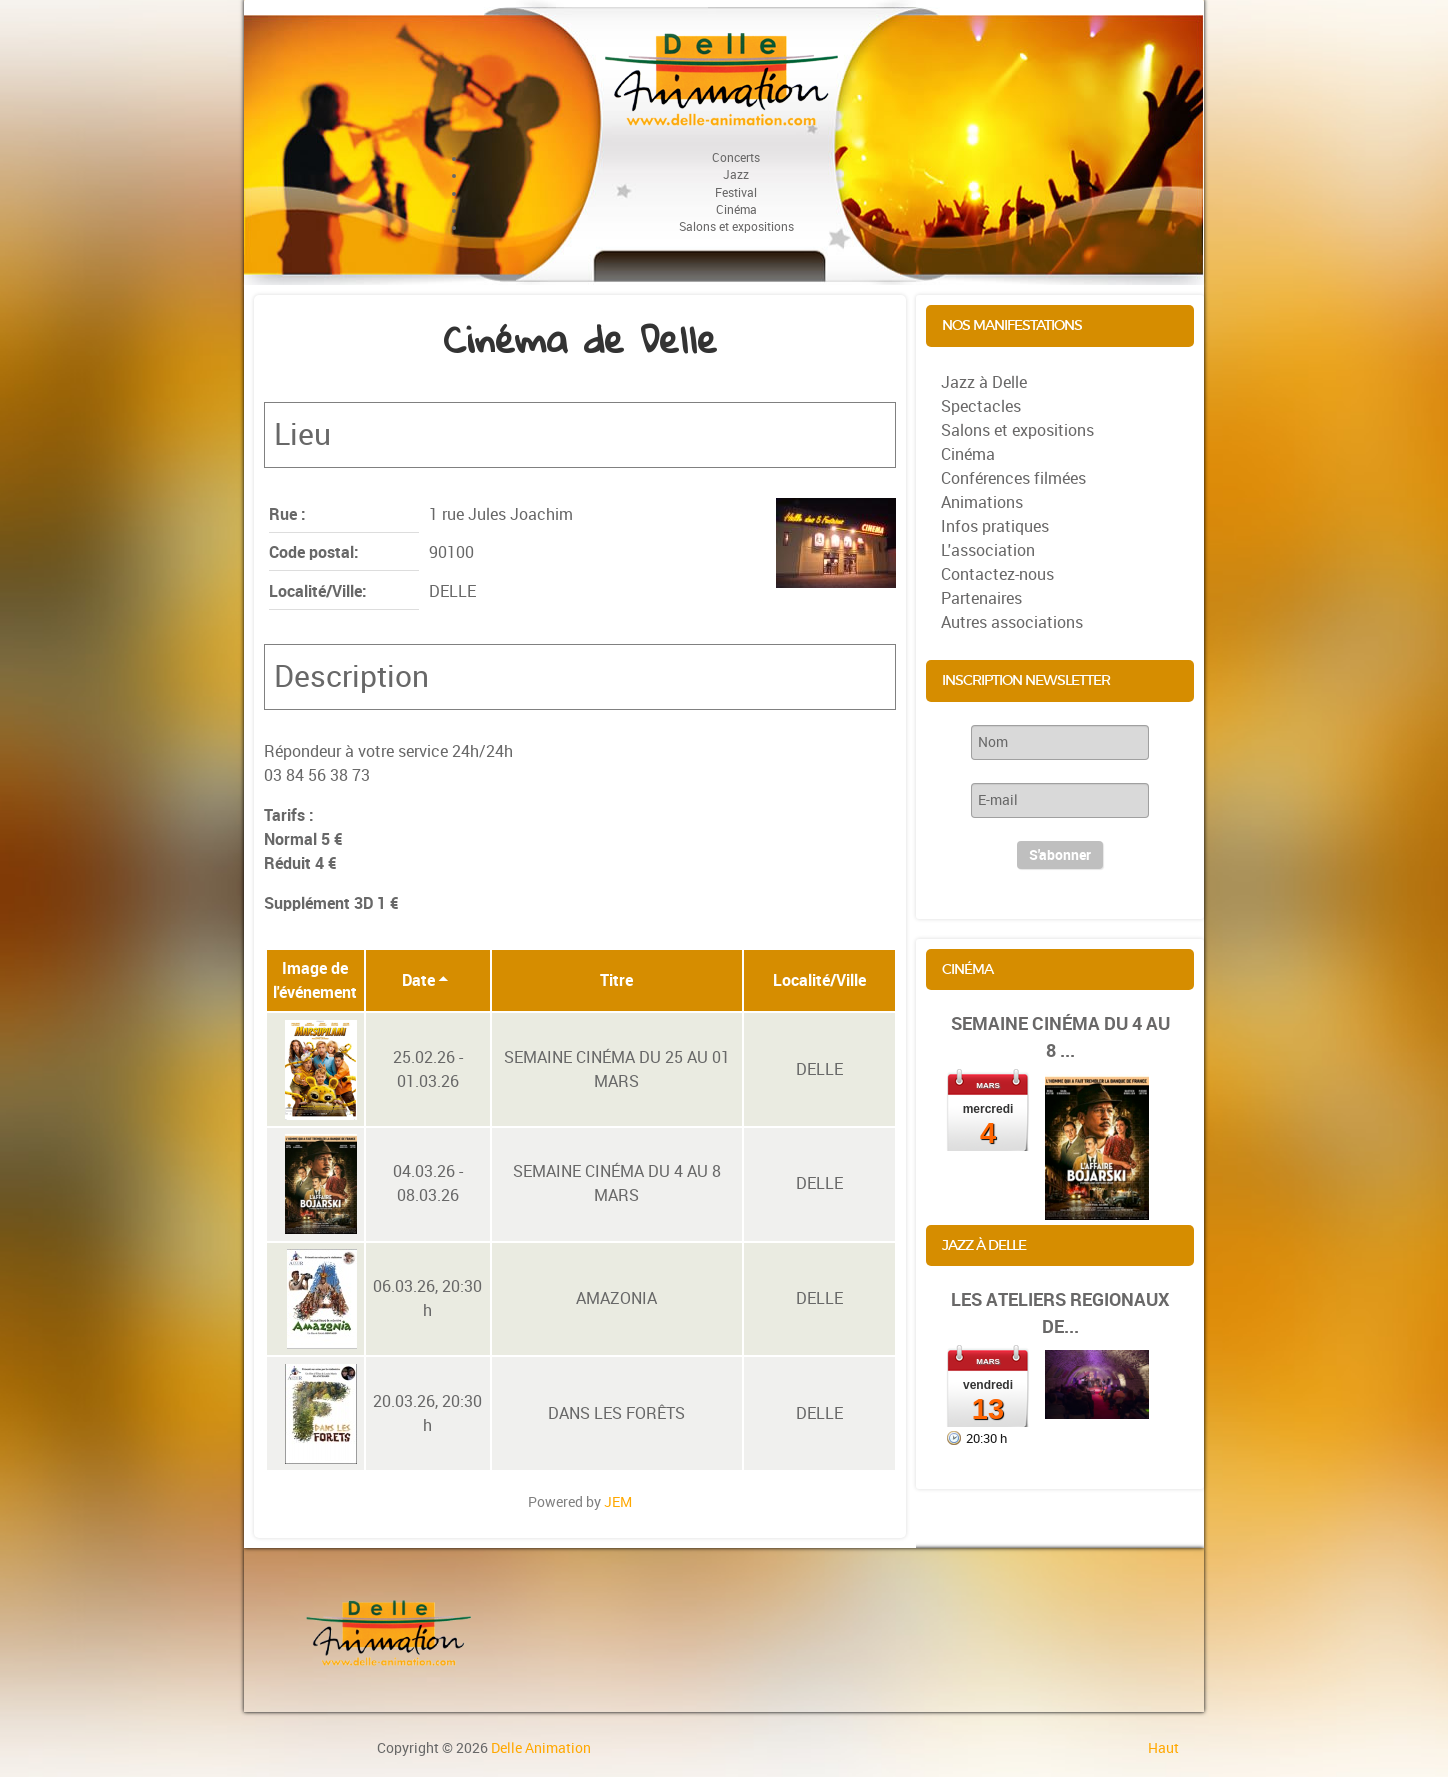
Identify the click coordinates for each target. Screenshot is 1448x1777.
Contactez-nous (997, 574)
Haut (1163, 1748)
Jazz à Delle (984, 382)
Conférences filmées (1013, 478)
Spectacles (981, 406)
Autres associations (1012, 622)
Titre (616, 980)
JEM (618, 1502)
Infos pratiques (995, 526)
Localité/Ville (819, 980)
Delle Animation (541, 1748)
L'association (988, 550)
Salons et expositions (1017, 430)
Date (425, 980)
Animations (982, 502)
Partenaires (981, 598)
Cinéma (968, 454)
